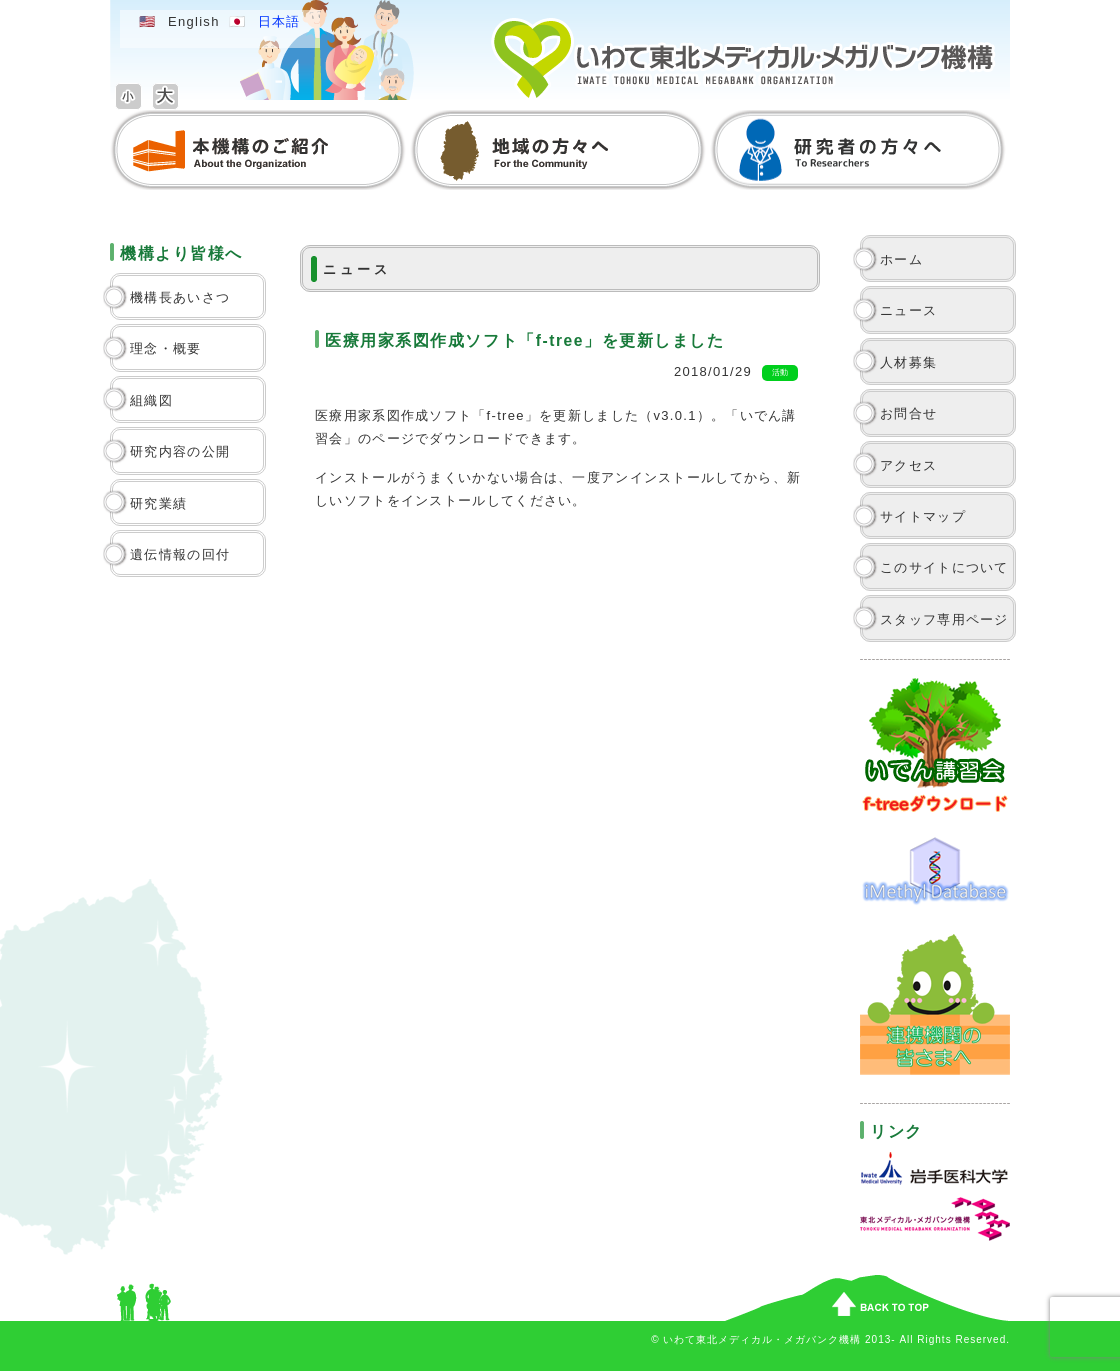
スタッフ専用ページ (944, 619)
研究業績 (158, 503)
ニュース (908, 310)
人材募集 (908, 362)
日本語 (279, 21)
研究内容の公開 (180, 451)
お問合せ (908, 413)
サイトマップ (923, 516)
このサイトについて (944, 567)
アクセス (908, 465)
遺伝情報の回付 (180, 554)
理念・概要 (166, 348)
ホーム (901, 259)
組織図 (151, 400)
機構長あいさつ (180, 297)
